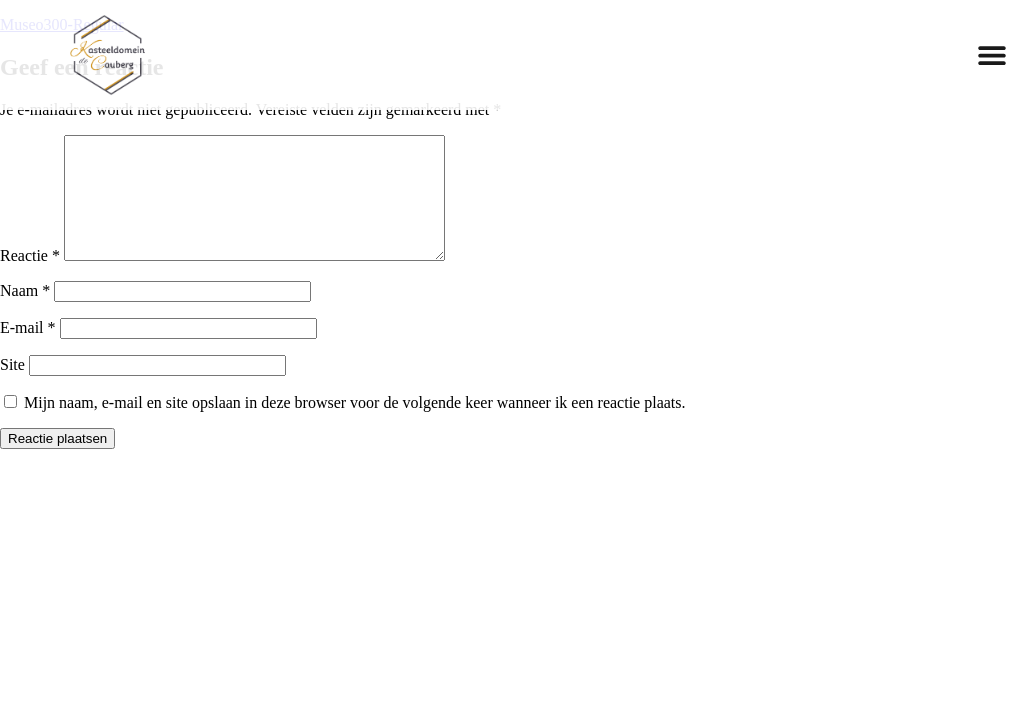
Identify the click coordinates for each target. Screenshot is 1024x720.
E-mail (28, 351)
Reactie (30, 279)
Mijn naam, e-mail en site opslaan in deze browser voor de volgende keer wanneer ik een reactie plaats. (355, 426)
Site (12, 388)
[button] (991, 54)
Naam (25, 314)
